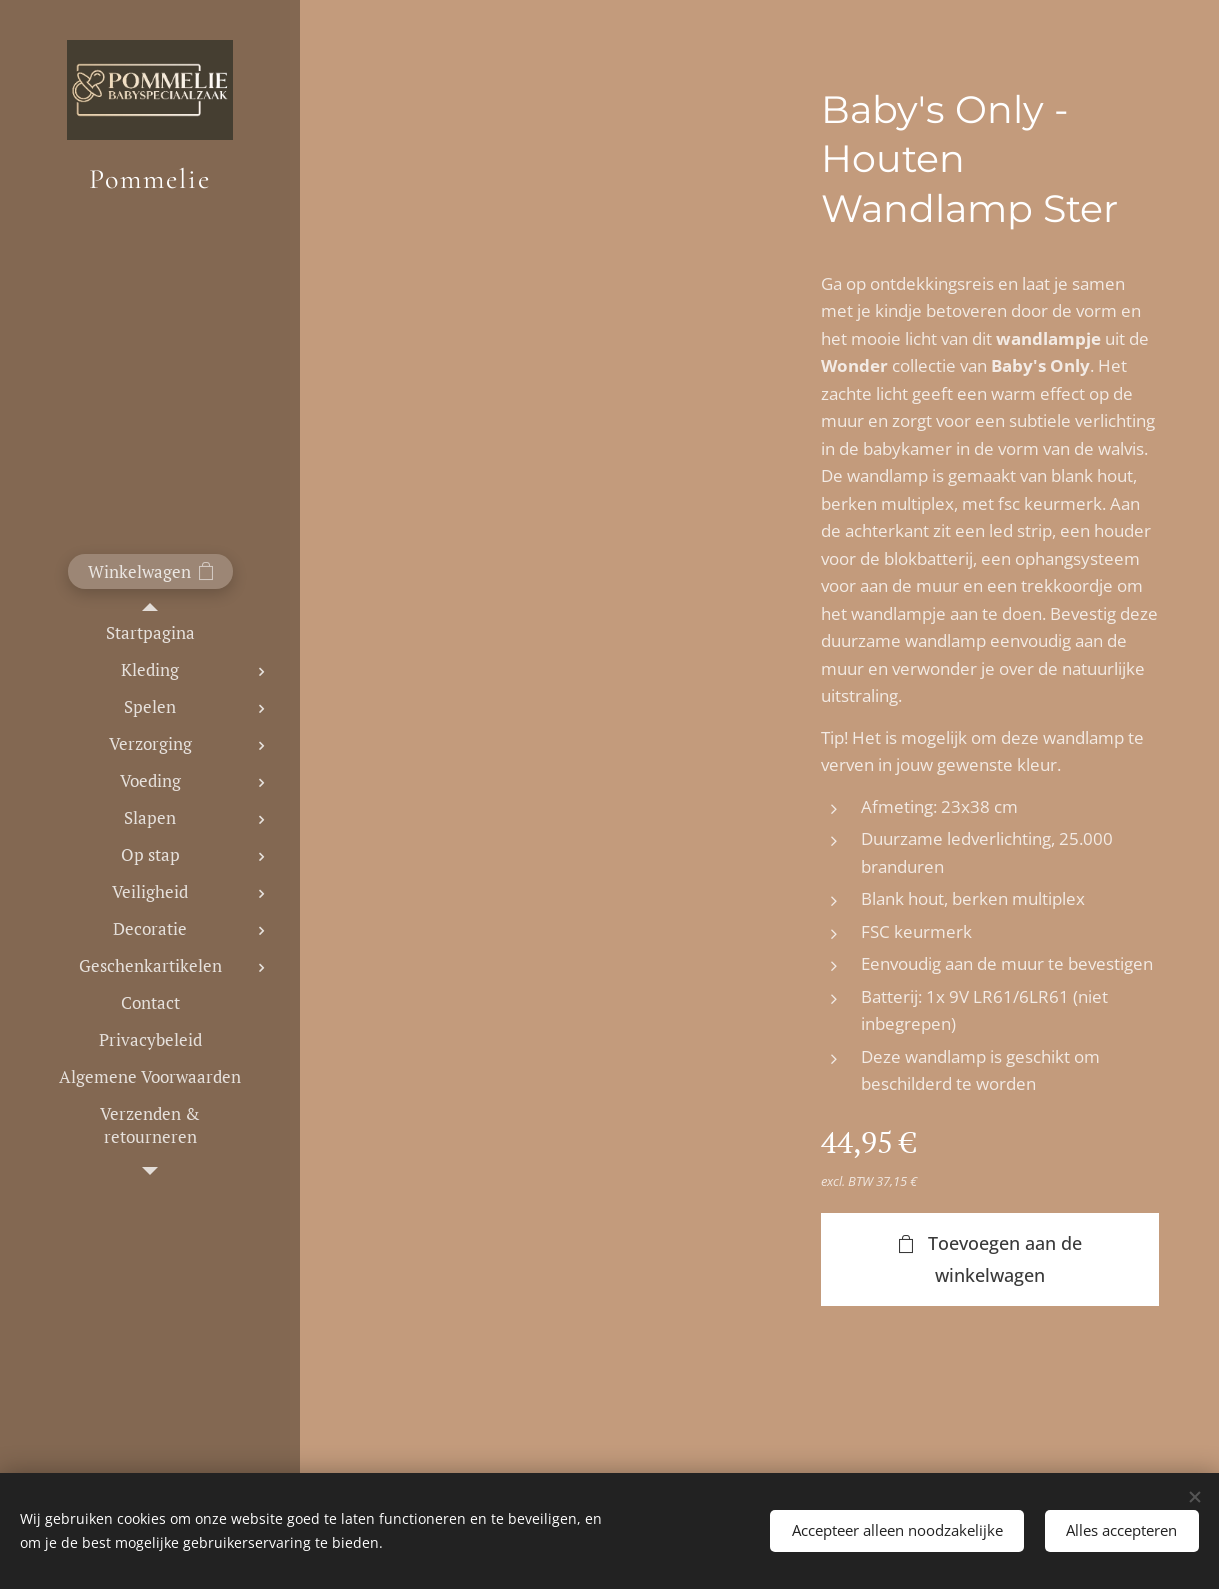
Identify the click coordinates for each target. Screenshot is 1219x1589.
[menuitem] (150, 632)
